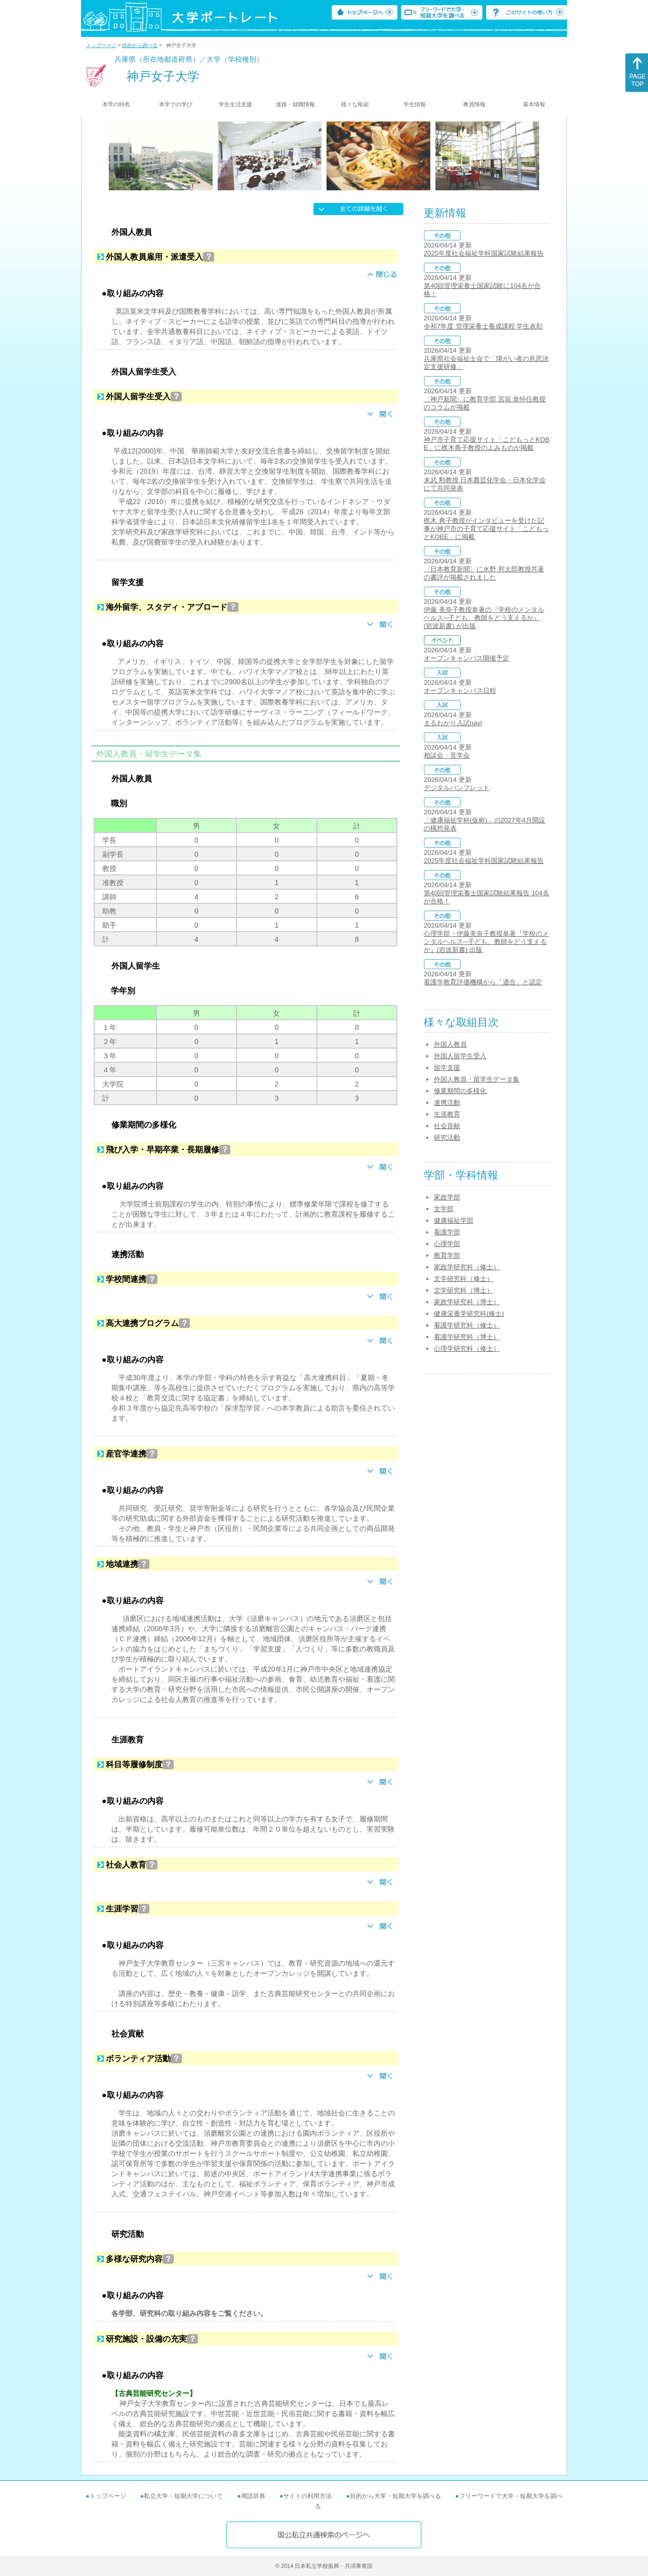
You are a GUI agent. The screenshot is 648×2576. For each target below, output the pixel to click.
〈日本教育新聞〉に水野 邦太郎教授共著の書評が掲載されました (484, 573)
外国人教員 (450, 1044)
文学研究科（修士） (463, 1278)
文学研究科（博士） (463, 1290)
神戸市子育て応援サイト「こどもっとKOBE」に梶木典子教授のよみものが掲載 (486, 443)
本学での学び (175, 104)
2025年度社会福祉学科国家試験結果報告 (484, 253)
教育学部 (447, 1255)
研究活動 (447, 1137)
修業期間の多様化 (460, 1091)
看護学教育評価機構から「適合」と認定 (483, 982)
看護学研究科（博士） (467, 1337)
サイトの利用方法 (307, 2496)
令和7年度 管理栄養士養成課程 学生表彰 (483, 326)
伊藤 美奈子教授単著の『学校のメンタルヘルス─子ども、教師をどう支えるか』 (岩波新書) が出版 (484, 618)
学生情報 (414, 104)
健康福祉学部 (453, 1220)
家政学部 (447, 1197)
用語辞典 (253, 2496)
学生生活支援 (235, 104)
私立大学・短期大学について (183, 2496)
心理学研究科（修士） (467, 1348)
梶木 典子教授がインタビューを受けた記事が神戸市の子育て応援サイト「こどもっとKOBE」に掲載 (486, 529)
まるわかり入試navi (453, 723)
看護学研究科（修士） (467, 1325)
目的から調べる (139, 45)
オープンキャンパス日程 (460, 690)
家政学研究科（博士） (467, 1302)
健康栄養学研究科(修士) (469, 1313)
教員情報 (474, 104)
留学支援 (447, 1067)
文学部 (444, 1209)
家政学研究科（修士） (467, 1267)
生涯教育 (447, 1114)
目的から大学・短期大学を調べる (395, 2496)
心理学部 (447, 1244)
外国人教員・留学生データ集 (476, 1079)
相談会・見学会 (447, 755)
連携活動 (447, 1102)
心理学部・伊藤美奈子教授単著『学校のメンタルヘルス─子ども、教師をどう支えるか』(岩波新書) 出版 (486, 941)
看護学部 (447, 1232)
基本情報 (534, 104)
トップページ (101, 45)
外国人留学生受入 (460, 1056)
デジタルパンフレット (457, 788)
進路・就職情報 (295, 104)
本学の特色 (116, 104)
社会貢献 (447, 1126)
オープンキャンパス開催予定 (466, 658)
